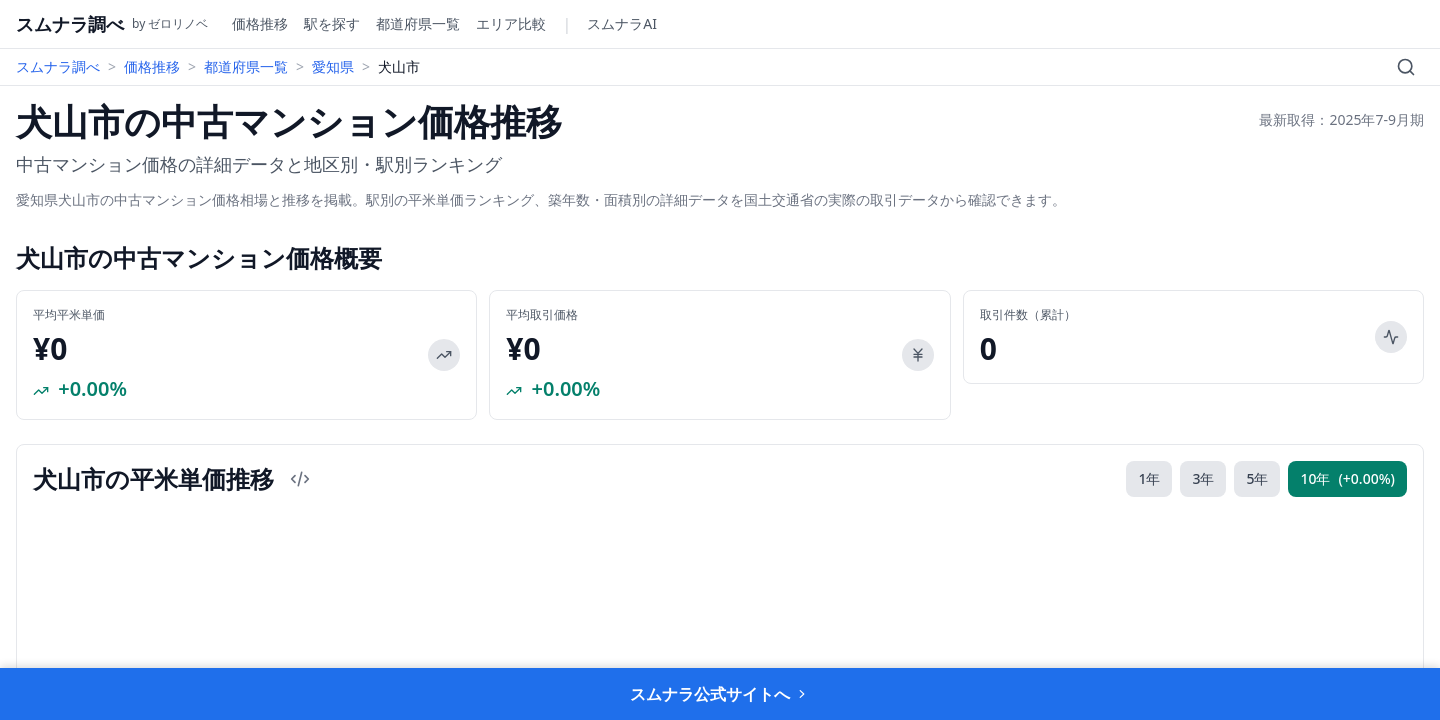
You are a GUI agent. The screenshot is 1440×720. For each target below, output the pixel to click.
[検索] (1406, 67)
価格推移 (260, 23)
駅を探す (332, 23)
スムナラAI (622, 23)
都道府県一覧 (418, 23)
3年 (1203, 478)
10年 (1347, 479)
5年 (1257, 478)
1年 (1149, 478)
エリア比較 (511, 23)
